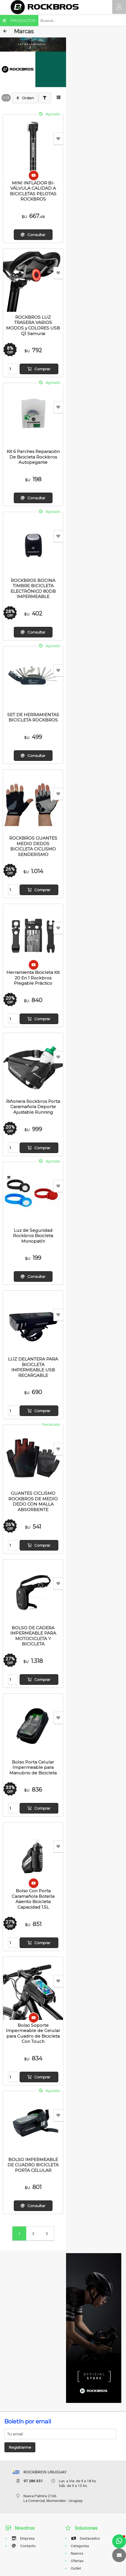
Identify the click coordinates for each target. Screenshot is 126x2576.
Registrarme (20, 2447)
